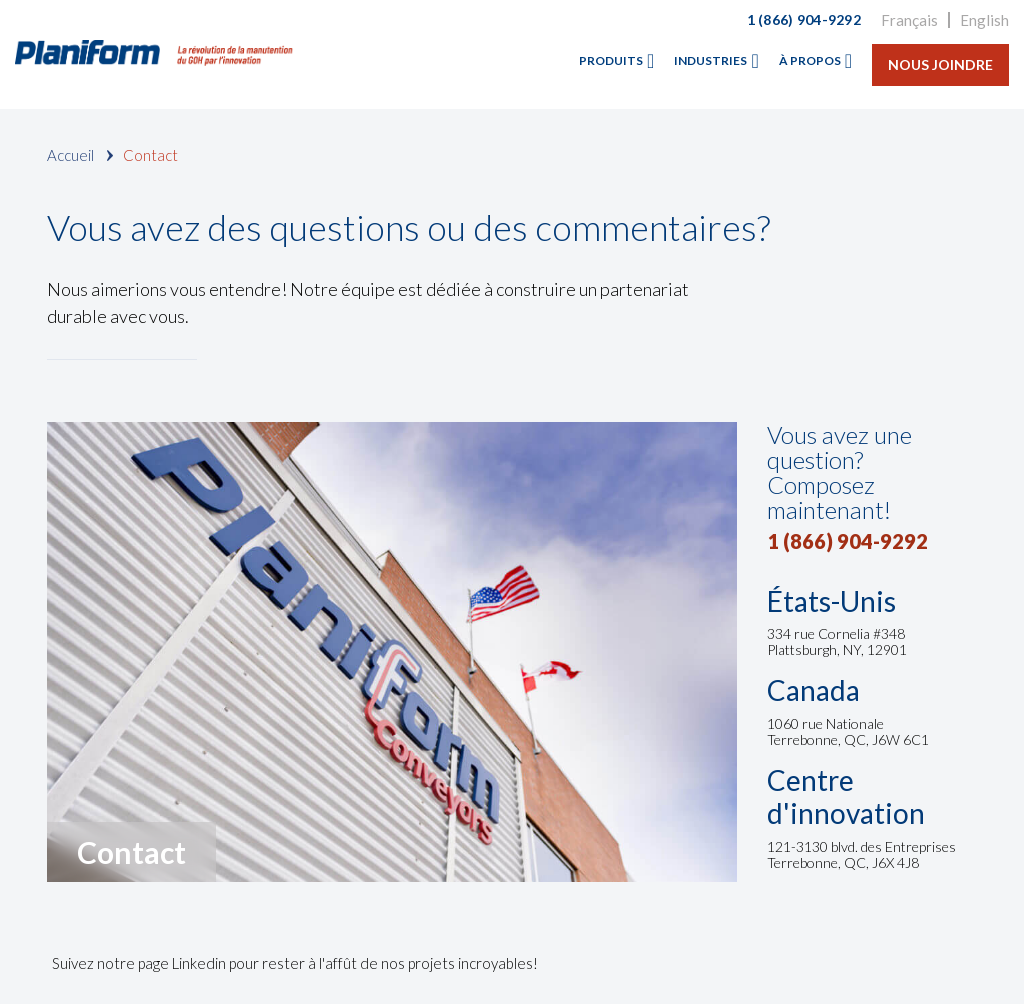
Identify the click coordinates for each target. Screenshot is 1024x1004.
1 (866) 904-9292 (804, 19)
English (984, 20)
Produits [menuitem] (611, 60)
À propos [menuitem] (810, 60)
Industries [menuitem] (710, 60)
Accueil (70, 155)
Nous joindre (940, 64)
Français (909, 20)
